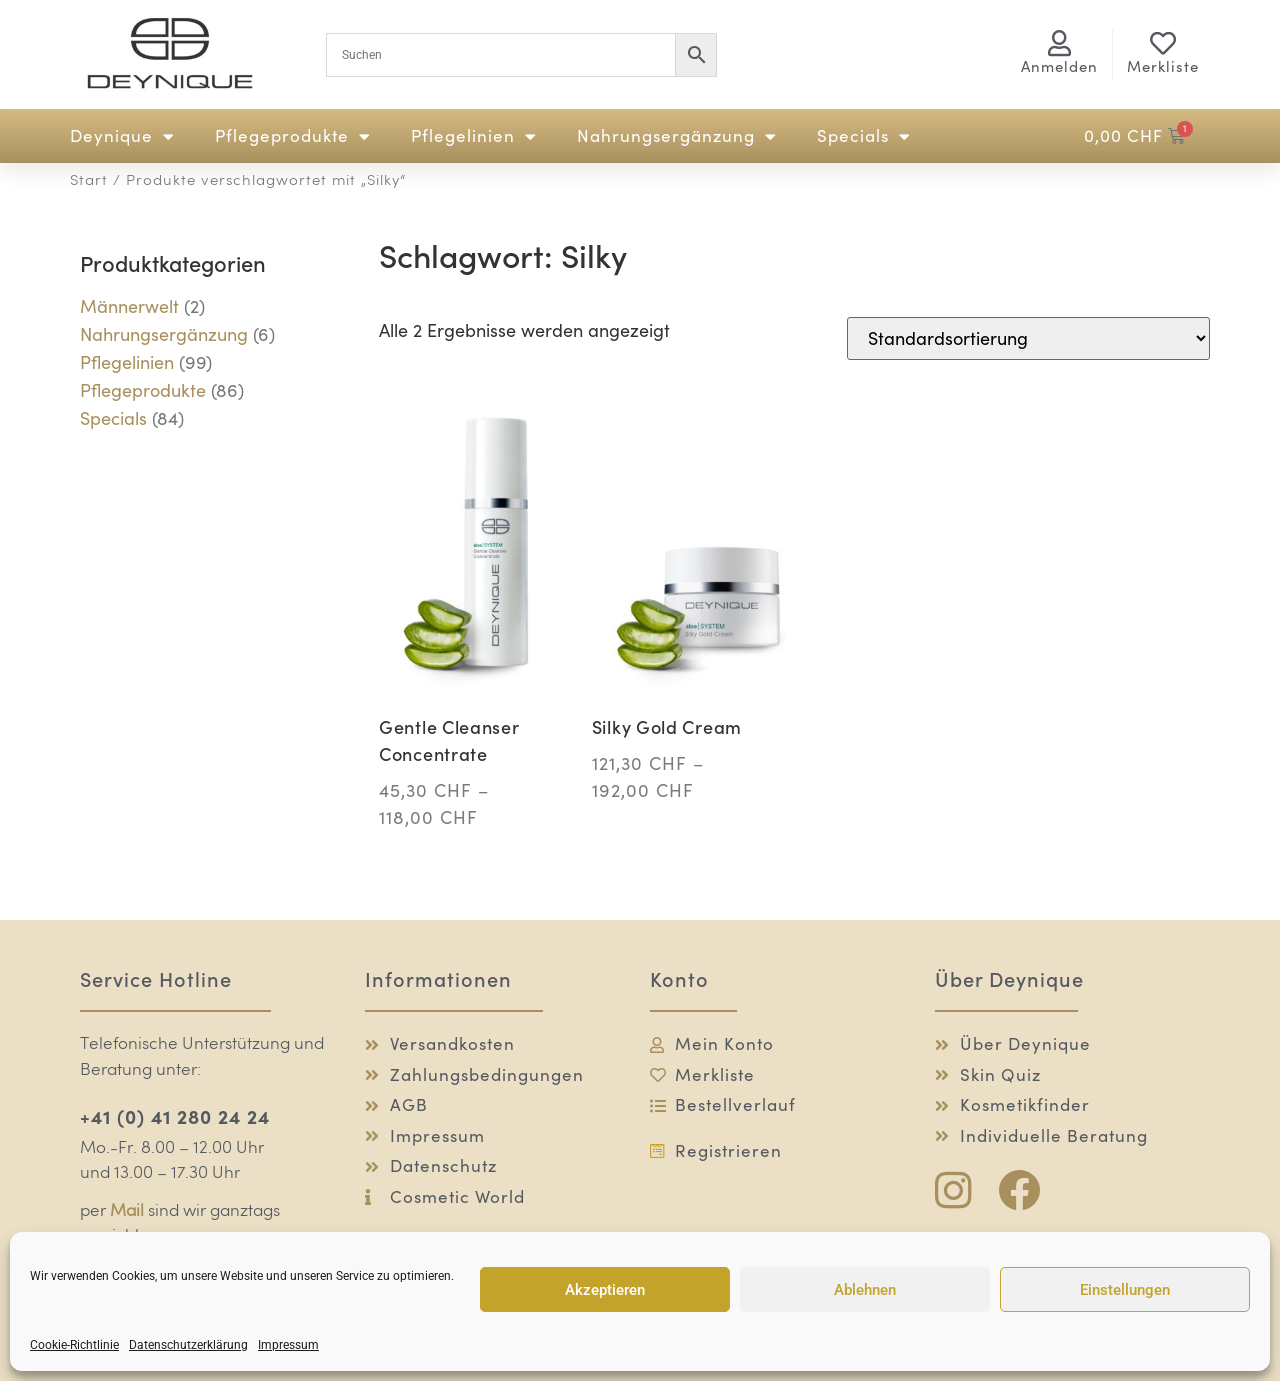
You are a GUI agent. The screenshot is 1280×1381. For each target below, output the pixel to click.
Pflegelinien (474, 136)
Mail (127, 1211)
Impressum (288, 1345)
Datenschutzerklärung (188, 1345)
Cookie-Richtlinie (74, 1345)
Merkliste (1163, 66)
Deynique (122, 136)
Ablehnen (865, 1290)
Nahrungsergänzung (677, 136)
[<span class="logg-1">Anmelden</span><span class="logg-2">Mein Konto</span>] (1060, 43)
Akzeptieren (605, 1290)
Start (89, 181)
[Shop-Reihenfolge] (1028, 338)
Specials (864, 136)
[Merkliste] (1163, 43)
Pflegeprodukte (293, 136)
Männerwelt (129, 306)
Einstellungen (1125, 1290)
